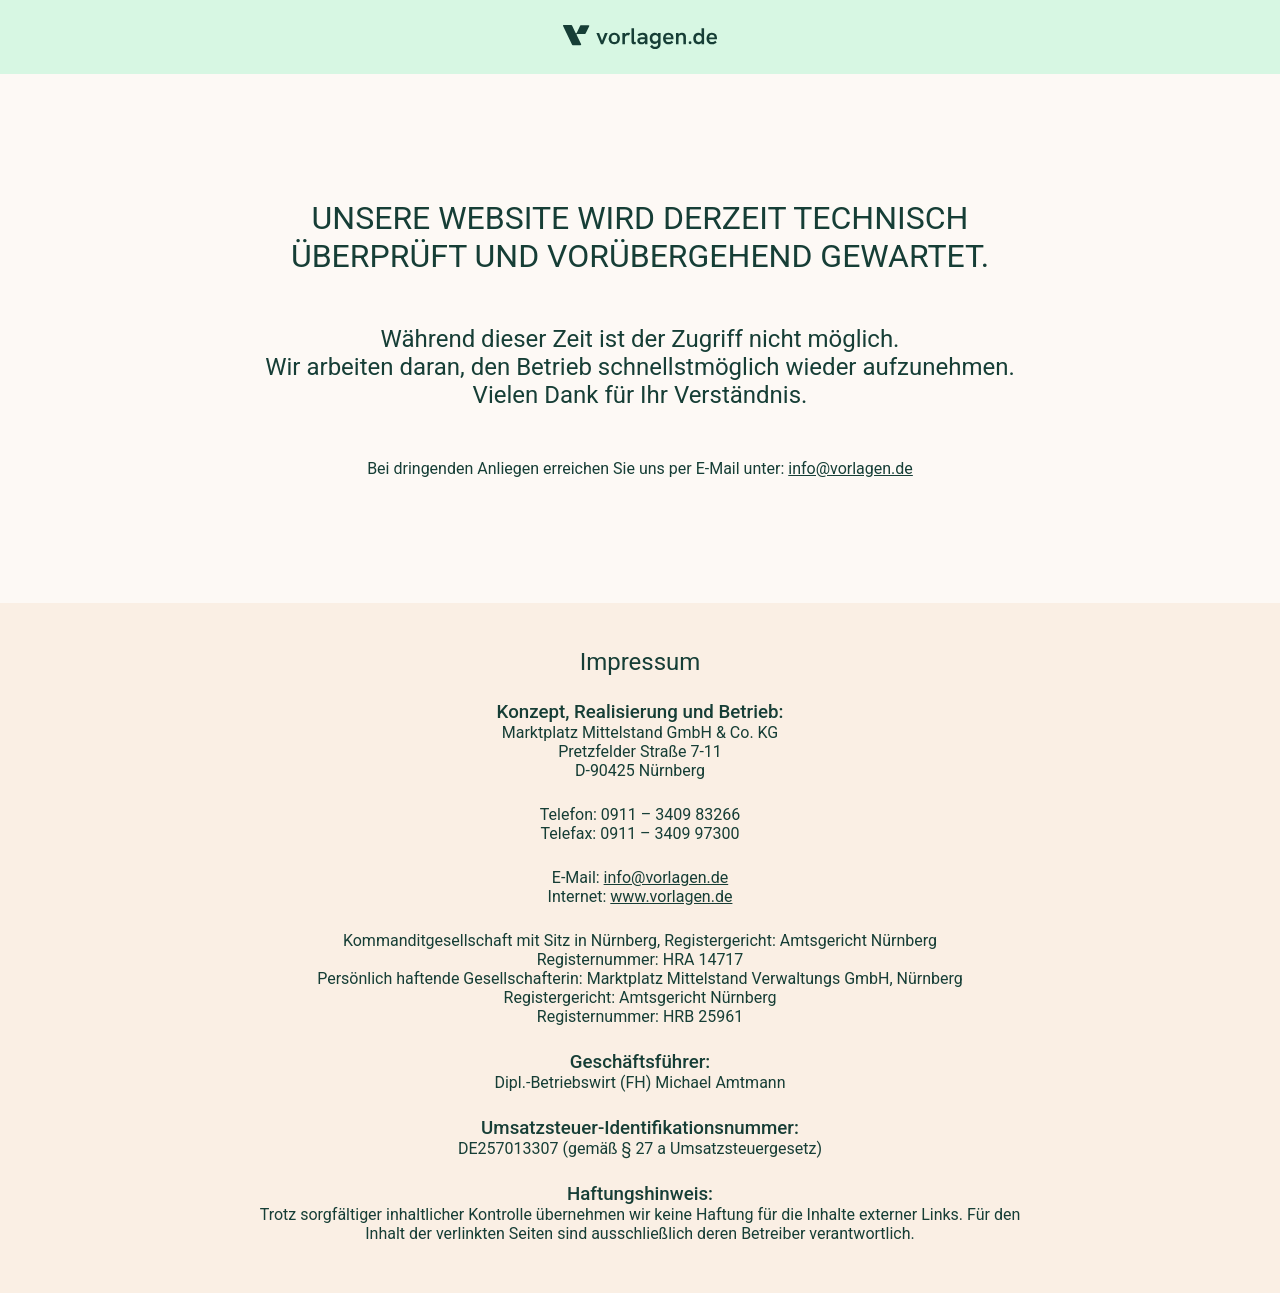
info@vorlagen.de (850, 468)
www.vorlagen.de (671, 896)
